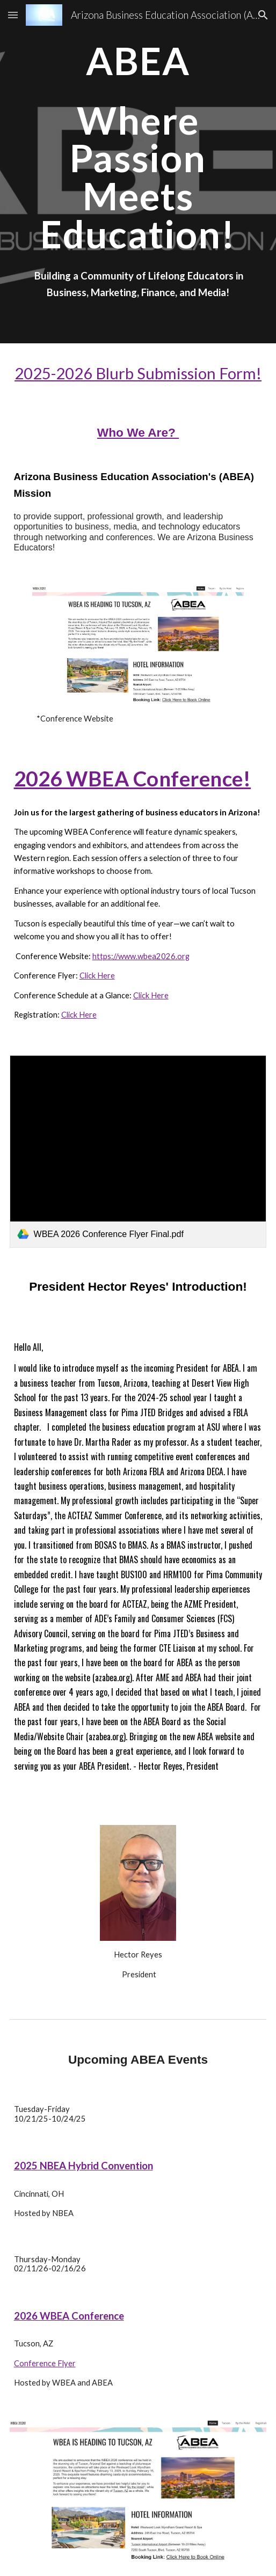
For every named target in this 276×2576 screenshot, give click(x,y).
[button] (13, 15)
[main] (138, 147)
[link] (138, 1151)
